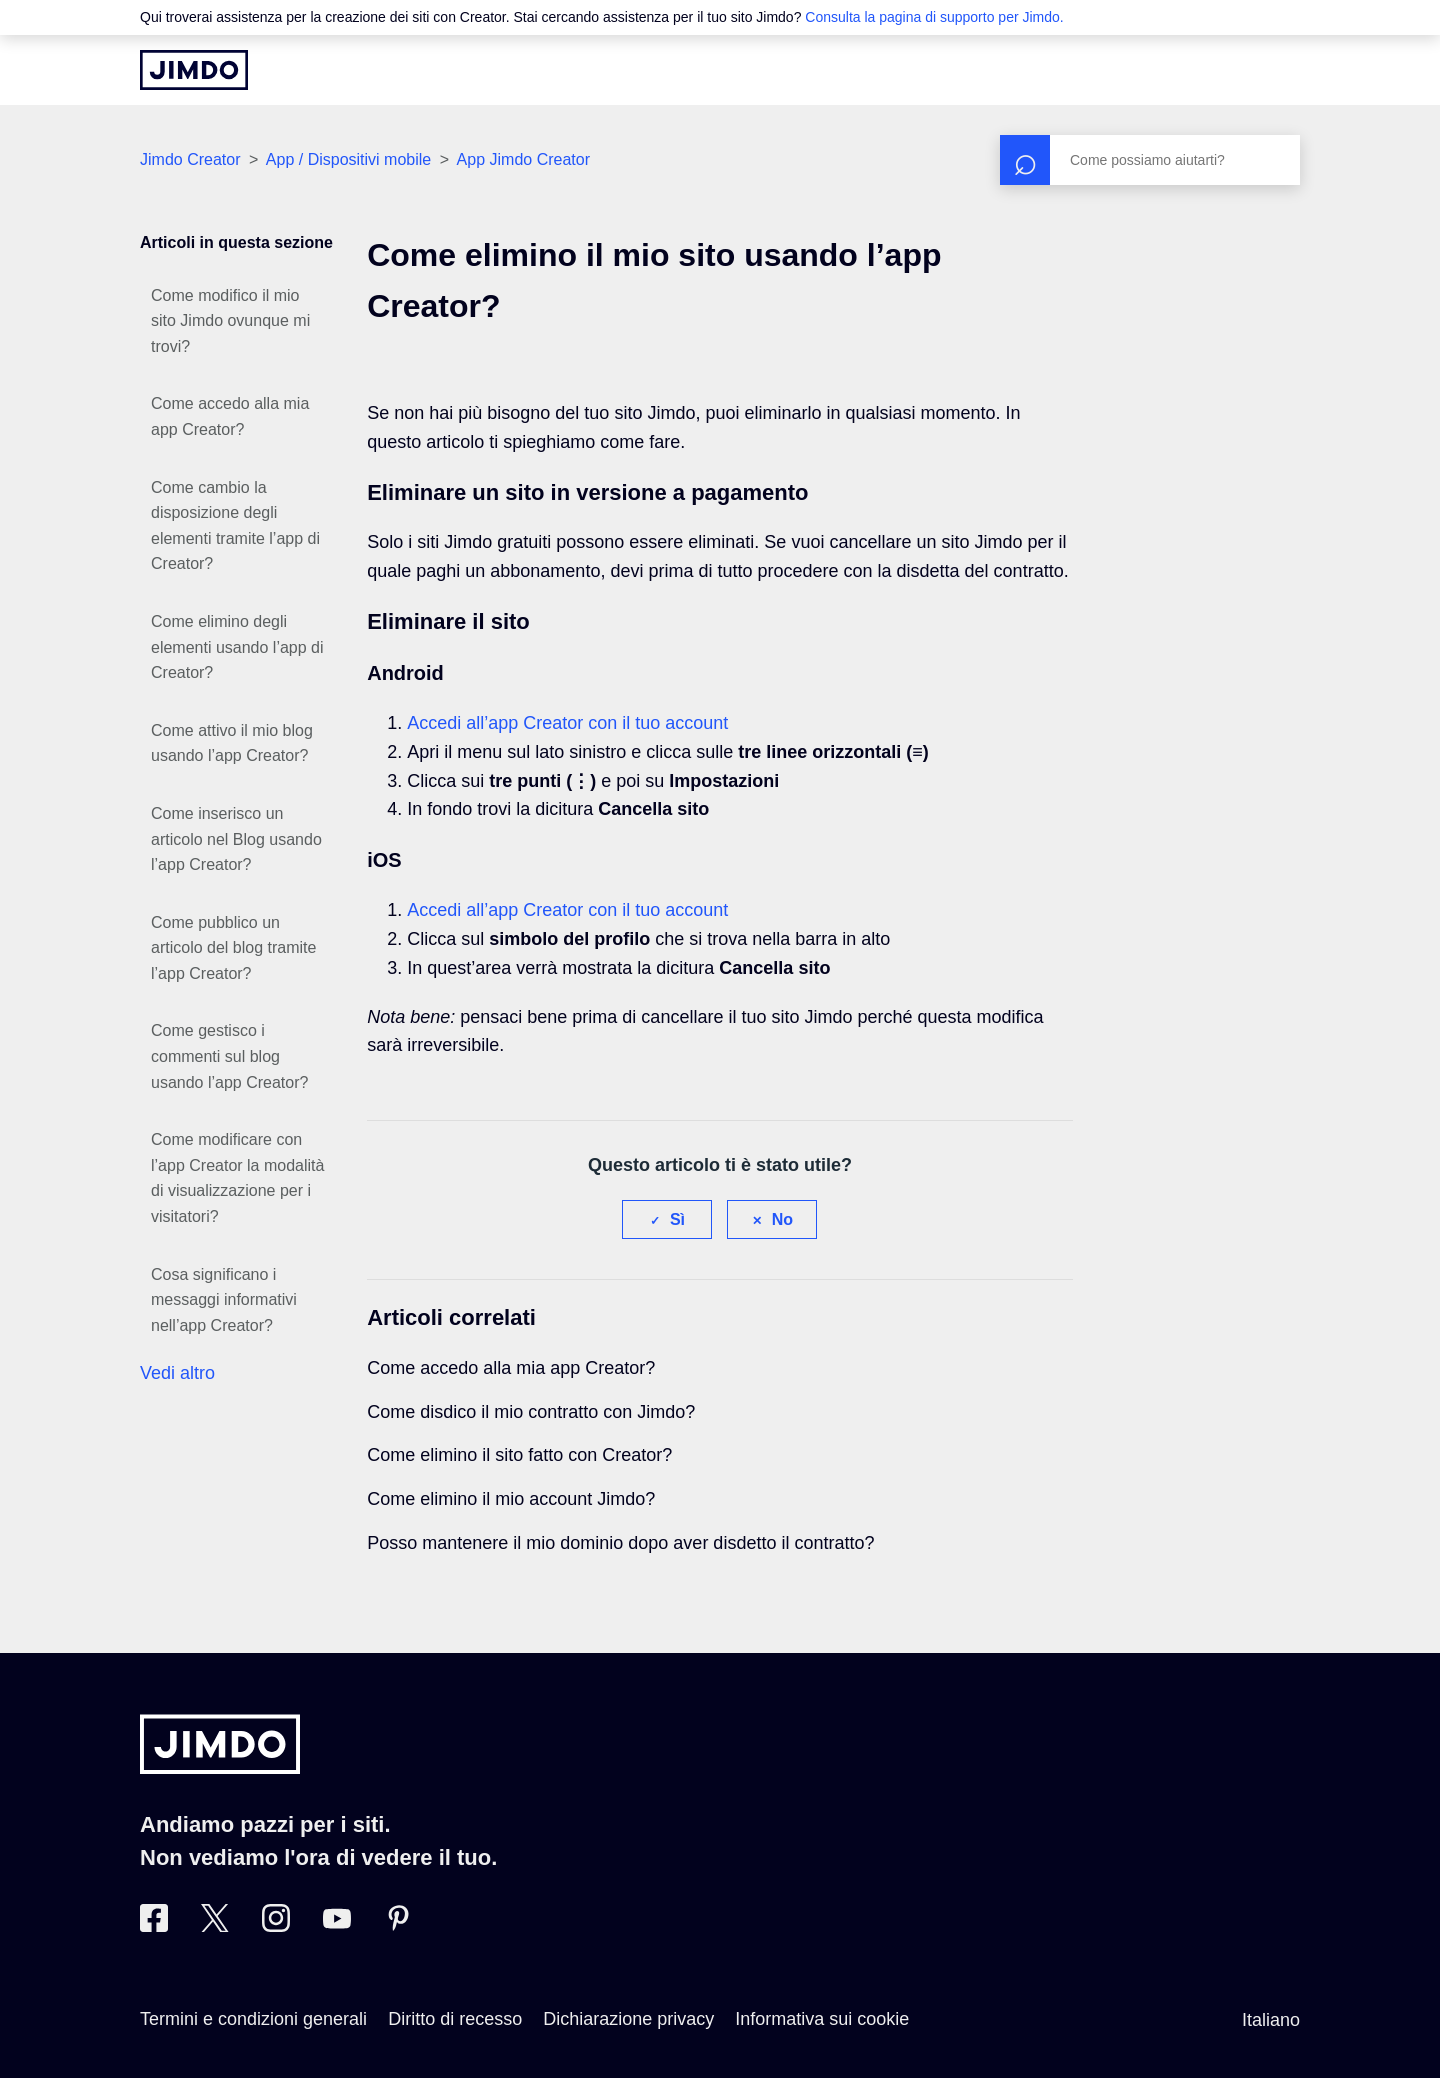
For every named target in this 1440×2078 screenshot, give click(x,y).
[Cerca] (1150, 160)
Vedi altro (177, 1373)
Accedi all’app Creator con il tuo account (567, 723)
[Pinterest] (398, 1926)
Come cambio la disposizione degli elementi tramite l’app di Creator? (235, 526)
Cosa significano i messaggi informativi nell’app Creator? (224, 1300)
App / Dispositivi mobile (351, 159)
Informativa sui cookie (822, 2019)
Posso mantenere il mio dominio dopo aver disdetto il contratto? (620, 1543)
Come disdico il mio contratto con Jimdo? (531, 1412)
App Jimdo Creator (523, 159)
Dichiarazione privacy (628, 2019)
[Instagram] (276, 1926)
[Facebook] (154, 1926)
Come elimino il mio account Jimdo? (511, 1499)
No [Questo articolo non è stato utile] (782, 1219)
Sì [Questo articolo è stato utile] (677, 1219)
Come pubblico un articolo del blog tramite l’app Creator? (233, 948)
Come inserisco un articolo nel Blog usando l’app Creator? (236, 839)
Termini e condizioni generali (253, 2019)
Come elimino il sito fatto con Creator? (519, 1455)
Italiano (1271, 2020)
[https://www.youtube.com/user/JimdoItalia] (337, 1926)
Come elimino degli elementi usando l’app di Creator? (237, 647)
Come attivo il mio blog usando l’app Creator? (232, 743)
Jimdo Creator (190, 159)
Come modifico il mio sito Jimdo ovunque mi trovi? (230, 321)
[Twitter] (215, 1926)
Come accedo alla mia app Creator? (230, 416)
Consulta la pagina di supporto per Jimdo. (934, 17)
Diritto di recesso (455, 2019)
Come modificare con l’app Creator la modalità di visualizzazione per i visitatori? (237, 1178)
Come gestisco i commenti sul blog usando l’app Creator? (229, 1056)
